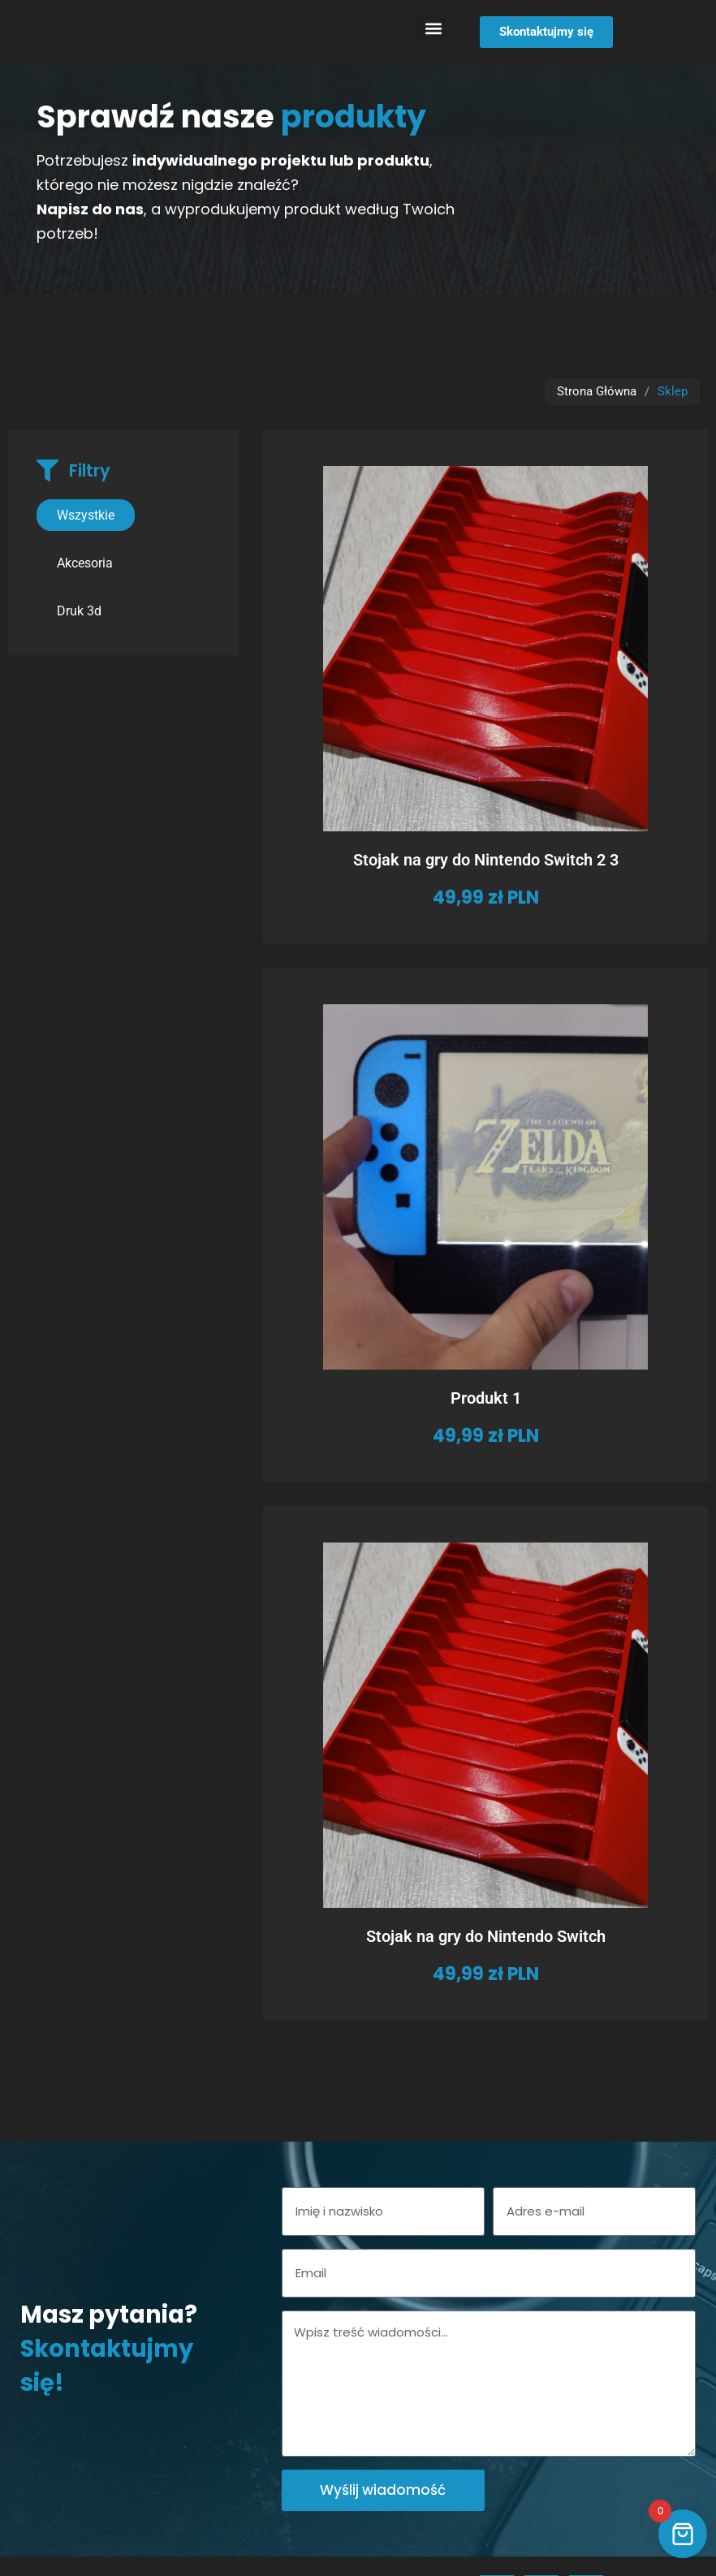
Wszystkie (85, 515)
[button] (433, 28)
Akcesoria (85, 563)
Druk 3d (79, 611)
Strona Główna (596, 391)
